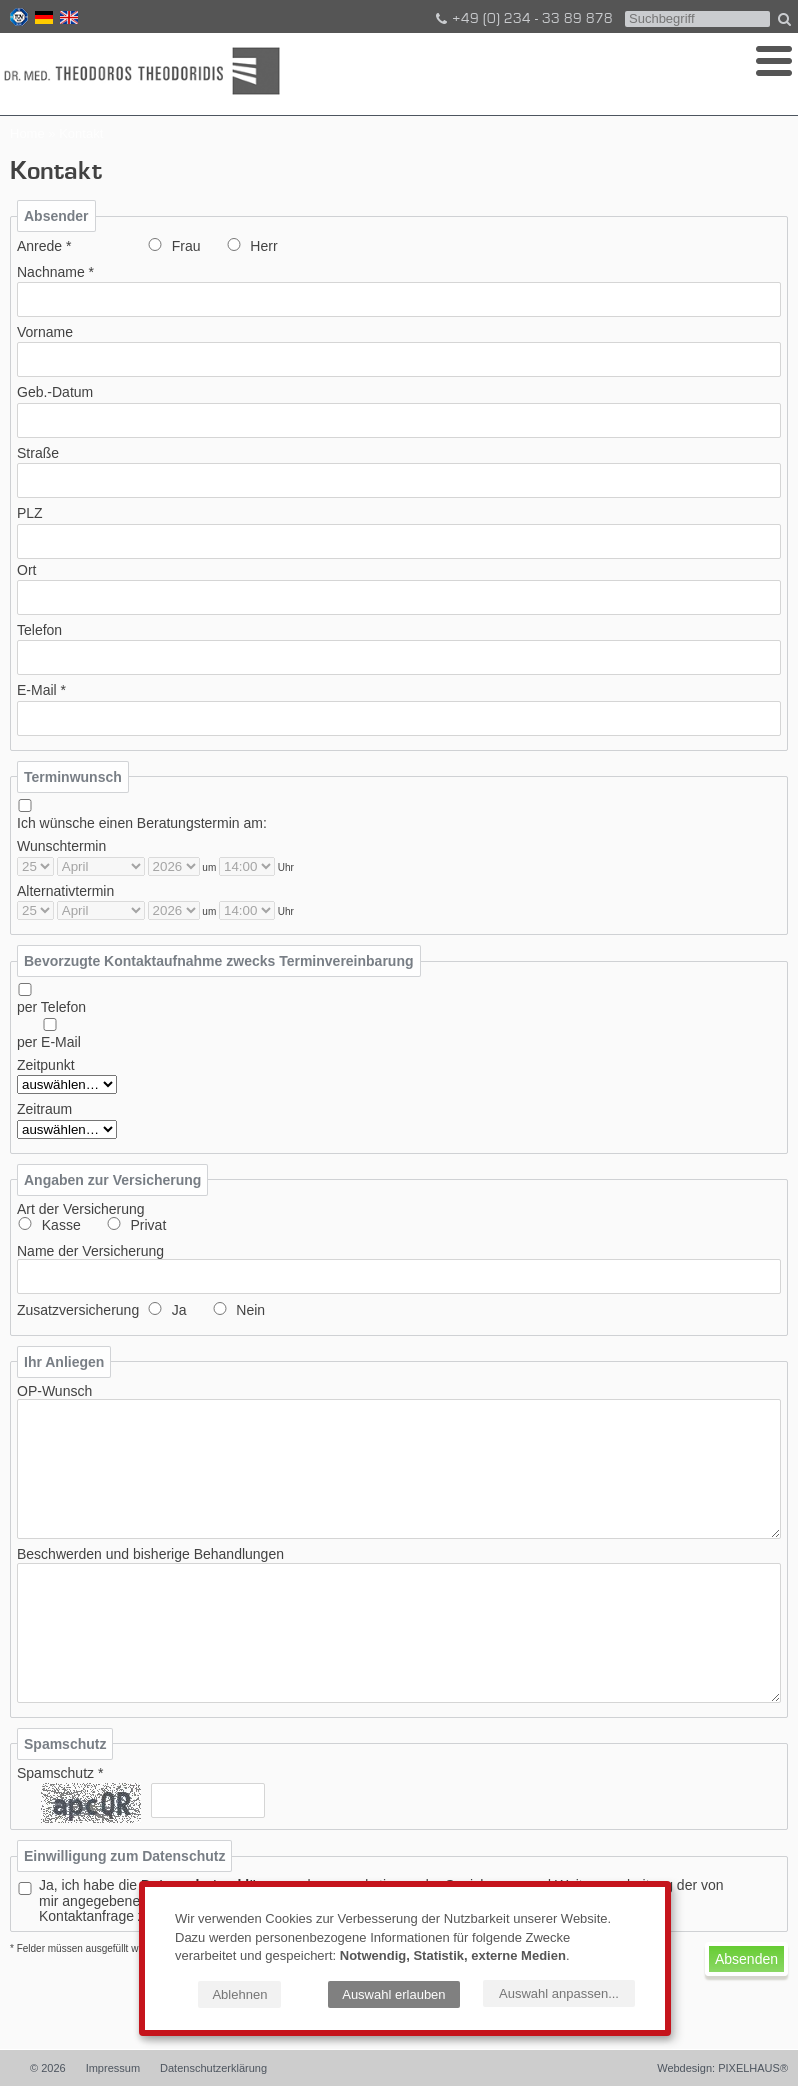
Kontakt (81, 133)
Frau (186, 246)
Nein (250, 1310)
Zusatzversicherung (78, 1310)
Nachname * (55, 272)
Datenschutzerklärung (213, 2068)
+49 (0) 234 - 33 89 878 (523, 19)
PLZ (30, 513)
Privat (148, 1225)
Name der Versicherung (90, 1251)
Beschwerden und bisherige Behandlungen (150, 1554)
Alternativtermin (65, 891)
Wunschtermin (61, 846)
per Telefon (51, 1007)
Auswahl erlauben (393, 1994)
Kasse (61, 1225)
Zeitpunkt (46, 1065)
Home (27, 133)
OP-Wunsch (54, 1391)
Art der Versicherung (81, 1209)
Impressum (113, 2068)
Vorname (45, 332)
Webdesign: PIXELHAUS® (722, 2068)
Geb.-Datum (55, 392)
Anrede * (44, 246)
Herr (263, 246)
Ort (26, 570)
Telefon (39, 630)
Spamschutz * (60, 1773)
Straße (38, 453)
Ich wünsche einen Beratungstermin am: (142, 823)
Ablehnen (239, 1994)
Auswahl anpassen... (559, 1993)
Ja (179, 1310)
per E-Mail (49, 1042)
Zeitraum (44, 1109)
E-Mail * (41, 690)
